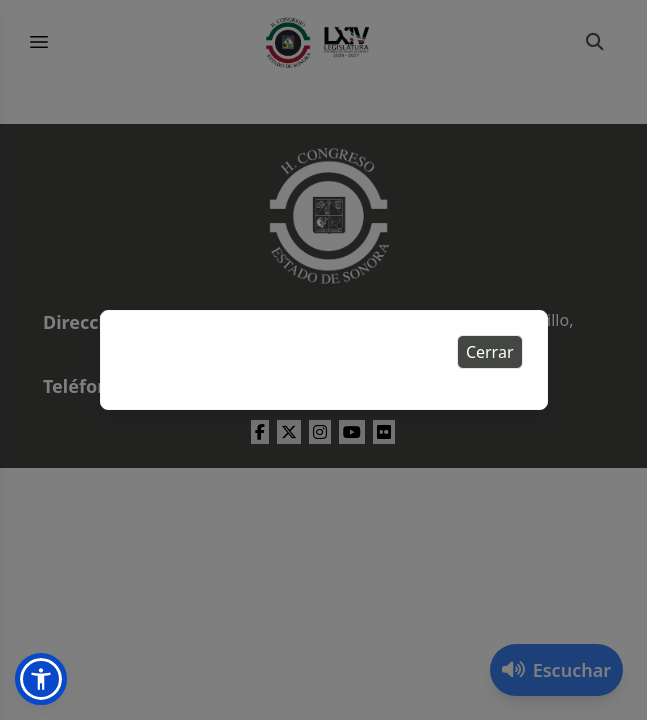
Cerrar (490, 352)
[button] (41, 679)
